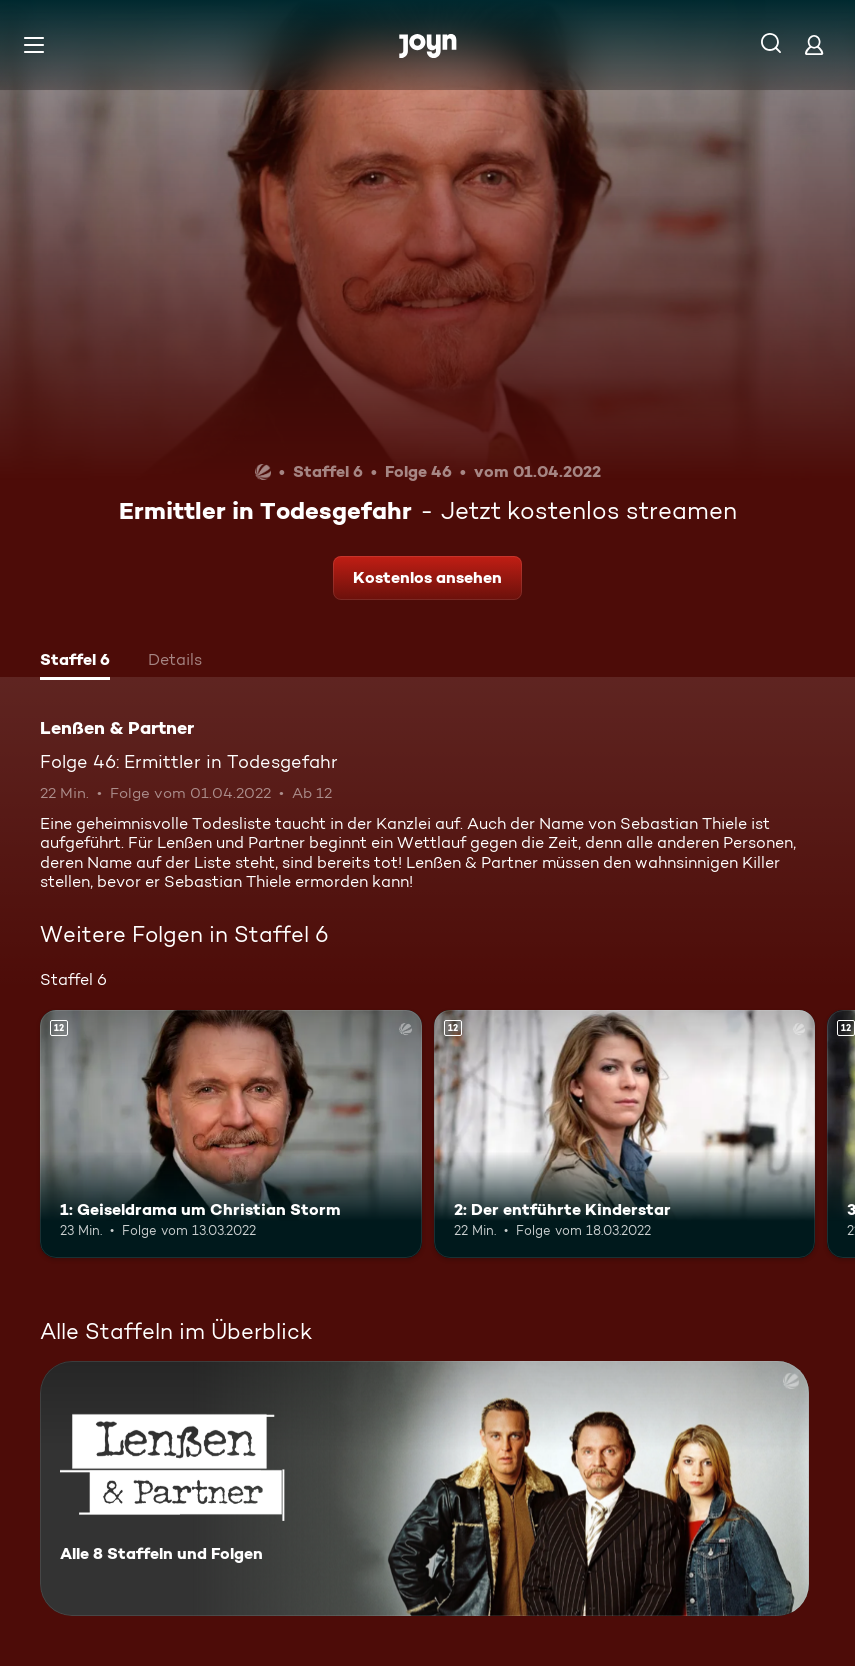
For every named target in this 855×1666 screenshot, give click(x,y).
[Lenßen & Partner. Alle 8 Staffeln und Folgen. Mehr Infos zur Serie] (424, 1488)
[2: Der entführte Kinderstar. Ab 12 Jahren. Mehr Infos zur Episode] (625, 1134)
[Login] (814, 44)
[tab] (75, 662)
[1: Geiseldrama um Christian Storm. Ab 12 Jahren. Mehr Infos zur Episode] (231, 1134)
